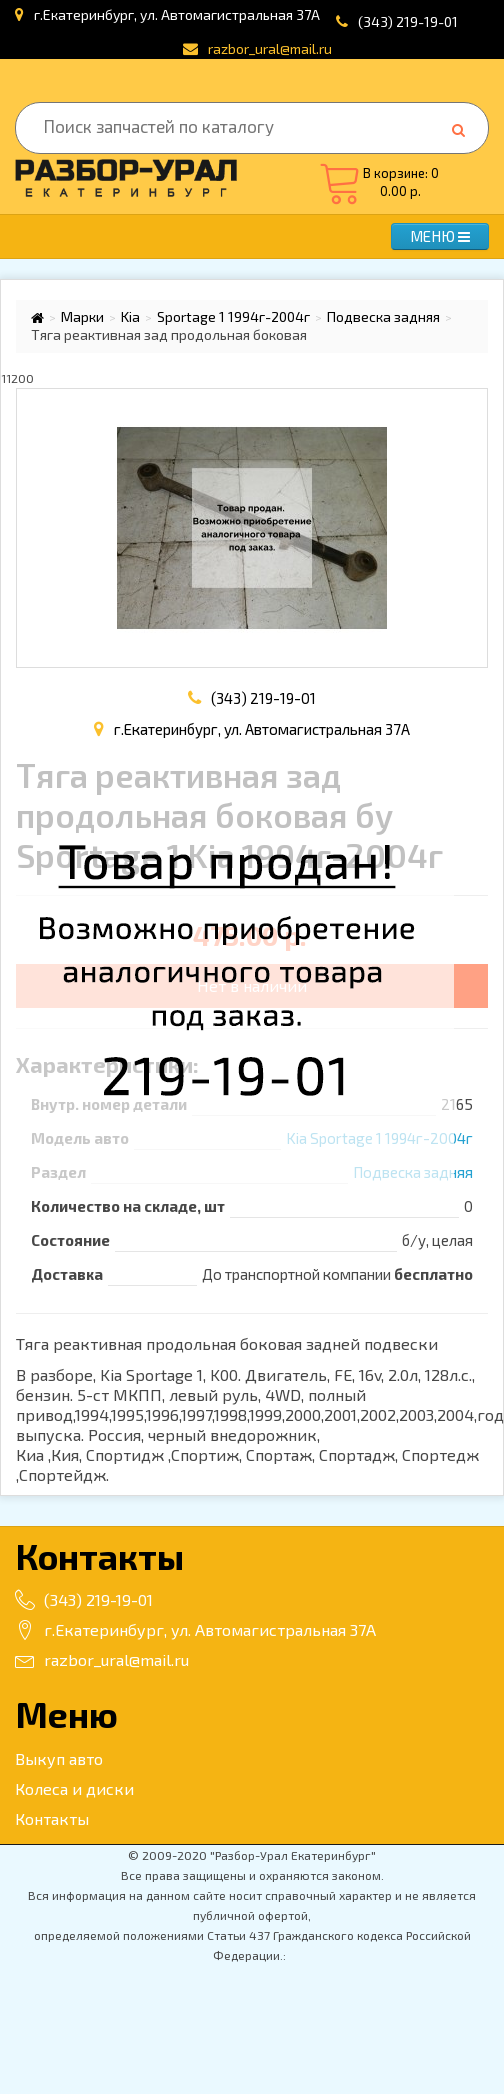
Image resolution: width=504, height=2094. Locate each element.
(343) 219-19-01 (408, 21)
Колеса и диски (74, 1788)
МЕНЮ (440, 236)
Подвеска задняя (383, 317)
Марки (82, 317)
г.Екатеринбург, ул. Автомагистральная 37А (195, 1629)
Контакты (52, 1818)
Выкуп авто (59, 1758)
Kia (130, 317)
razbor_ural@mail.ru (102, 1659)
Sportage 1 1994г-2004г (233, 317)
